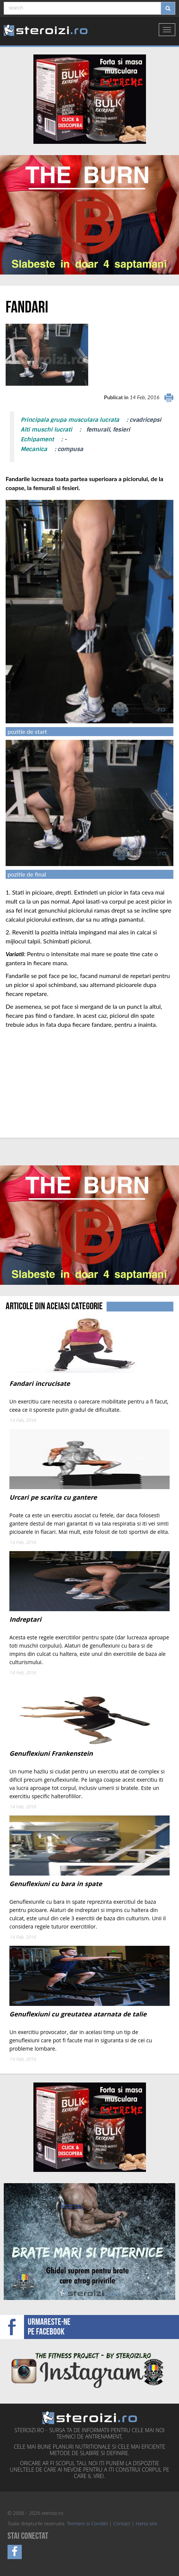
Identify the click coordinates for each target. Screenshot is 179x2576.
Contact (121, 2524)
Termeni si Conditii (87, 2524)
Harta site (146, 2524)
